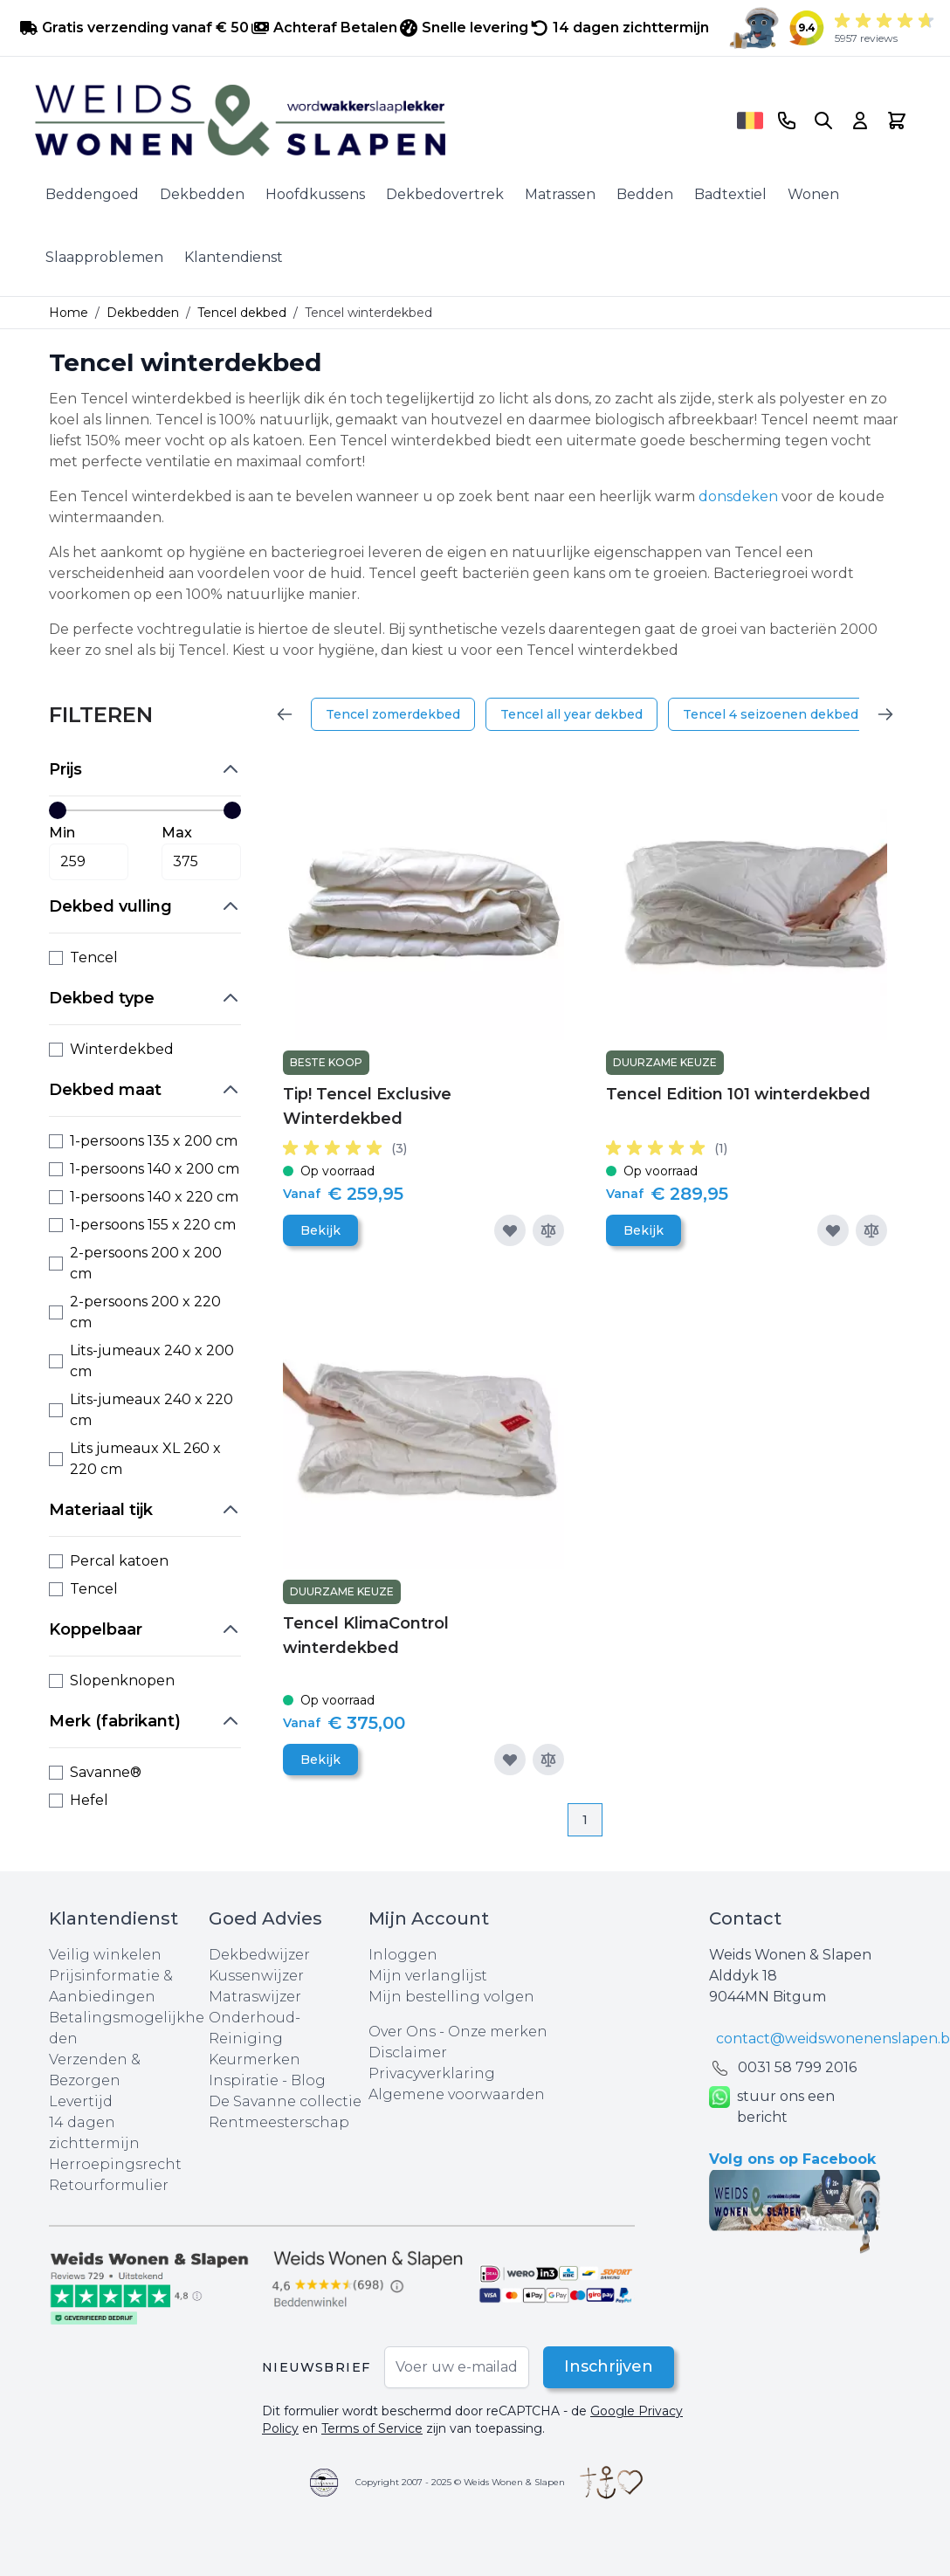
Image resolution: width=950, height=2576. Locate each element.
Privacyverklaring (431, 2073)
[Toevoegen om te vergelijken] (548, 1230)
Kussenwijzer (256, 1975)
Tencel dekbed (241, 312)
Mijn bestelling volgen (451, 1996)
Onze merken (497, 2031)
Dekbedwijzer (259, 1954)
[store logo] (380, 120)
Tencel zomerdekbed (393, 714)
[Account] (860, 120)
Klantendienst (233, 257)
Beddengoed (92, 194)
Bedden (644, 194)
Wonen (813, 194)
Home (68, 312)
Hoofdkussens (315, 194)
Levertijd (81, 2101)
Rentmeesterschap (279, 2122)
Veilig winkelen (105, 1954)
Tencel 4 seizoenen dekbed (770, 714)
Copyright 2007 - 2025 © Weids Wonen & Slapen (460, 2482)
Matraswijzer (255, 1996)
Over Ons (402, 2031)
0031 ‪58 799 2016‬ (797, 2067)
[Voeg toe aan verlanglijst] (510, 1230)
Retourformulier (109, 2185)
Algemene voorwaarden (456, 2094)
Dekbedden (202, 194)
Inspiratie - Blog (267, 2080)
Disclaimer (407, 2052)
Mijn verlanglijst (427, 1975)
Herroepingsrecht (115, 2164)
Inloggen (402, 1954)
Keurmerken (254, 2059)
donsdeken (740, 496)
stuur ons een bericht (772, 2107)
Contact (745, 1918)
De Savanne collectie (285, 2101)
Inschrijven (608, 2367)
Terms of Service (372, 2428)
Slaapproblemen (104, 257)
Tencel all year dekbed (571, 714)
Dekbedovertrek (445, 194)
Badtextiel (730, 194)
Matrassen (560, 194)
